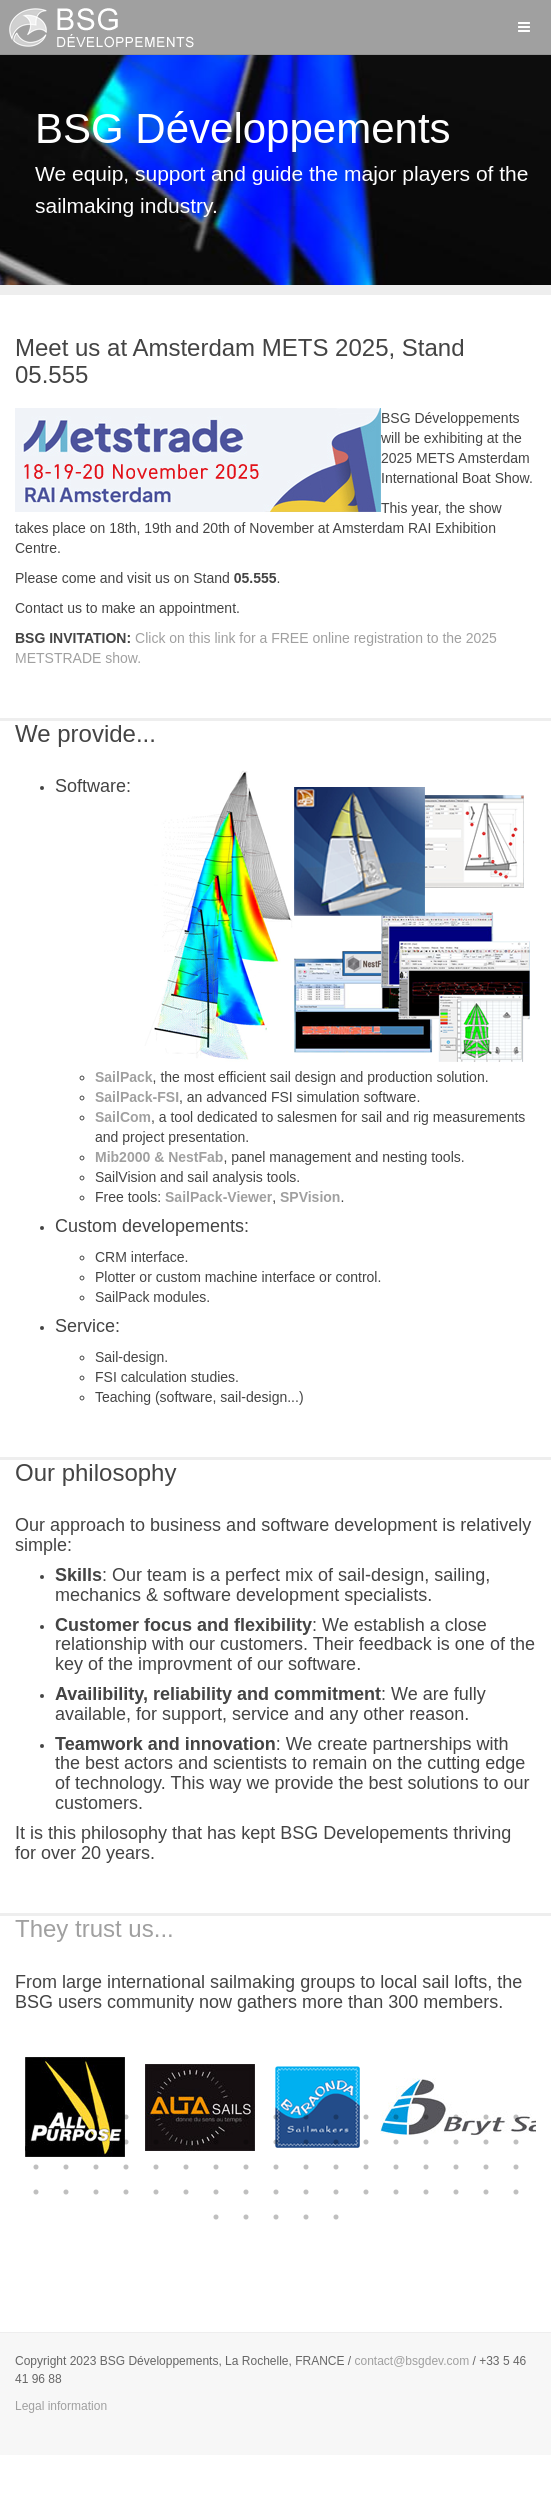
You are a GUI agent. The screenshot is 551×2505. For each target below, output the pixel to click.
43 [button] (276, 2167)
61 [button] (306, 2192)
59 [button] (246, 2192)
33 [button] (486, 2142)
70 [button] (246, 2217)
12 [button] (366, 2117)
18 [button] (36, 2142)
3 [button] (96, 2117)
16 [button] (486, 2117)
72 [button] (306, 2217)
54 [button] (96, 2192)
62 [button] (336, 2192)
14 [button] (426, 2117)
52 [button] (36, 2192)
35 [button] (36, 2167)
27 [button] (306, 2142)
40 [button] (186, 2167)
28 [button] (336, 2142)
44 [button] (306, 2167)
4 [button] (126, 2117)
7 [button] (216, 2117)
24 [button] (216, 2142)
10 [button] (306, 2117)
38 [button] (126, 2167)
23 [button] (186, 2142)
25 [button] (246, 2142)
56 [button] (156, 2192)
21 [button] (126, 2142)
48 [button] (426, 2167)
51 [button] (516, 2167)
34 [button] (516, 2142)
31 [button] (426, 2142)
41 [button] (216, 2167)
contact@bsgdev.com (412, 2361)
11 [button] (336, 2117)
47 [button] (396, 2167)
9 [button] (276, 2117)
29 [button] (366, 2142)
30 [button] (396, 2142)
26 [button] (276, 2142)
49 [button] (456, 2167)
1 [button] (36, 2117)
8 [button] (246, 2117)
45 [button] (336, 2167)
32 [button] (456, 2142)
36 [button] (66, 2167)
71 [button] (276, 2217)
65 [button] (426, 2192)
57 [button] (186, 2192)
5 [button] (156, 2117)
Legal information (61, 2406)
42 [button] (246, 2167)
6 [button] (186, 2117)
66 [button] (456, 2192)
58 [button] (216, 2192)
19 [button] (66, 2142)
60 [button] (276, 2192)
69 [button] (216, 2217)
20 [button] (96, 2142)
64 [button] (396, 2192)
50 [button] (486, 2167)
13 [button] (396, 2117)
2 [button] (66, 2117)
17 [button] (516, 2117)
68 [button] (516, 2192)
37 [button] (96, 2167)
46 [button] (366, 2167)
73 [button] (336, 2217)
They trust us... (94, 1928)
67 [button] (486, 2192)
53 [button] (66, 2192)
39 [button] (156, 2167)
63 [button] (366, 2192)
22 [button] (156, 2142)
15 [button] (456, 2117)
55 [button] (126, 2192)
